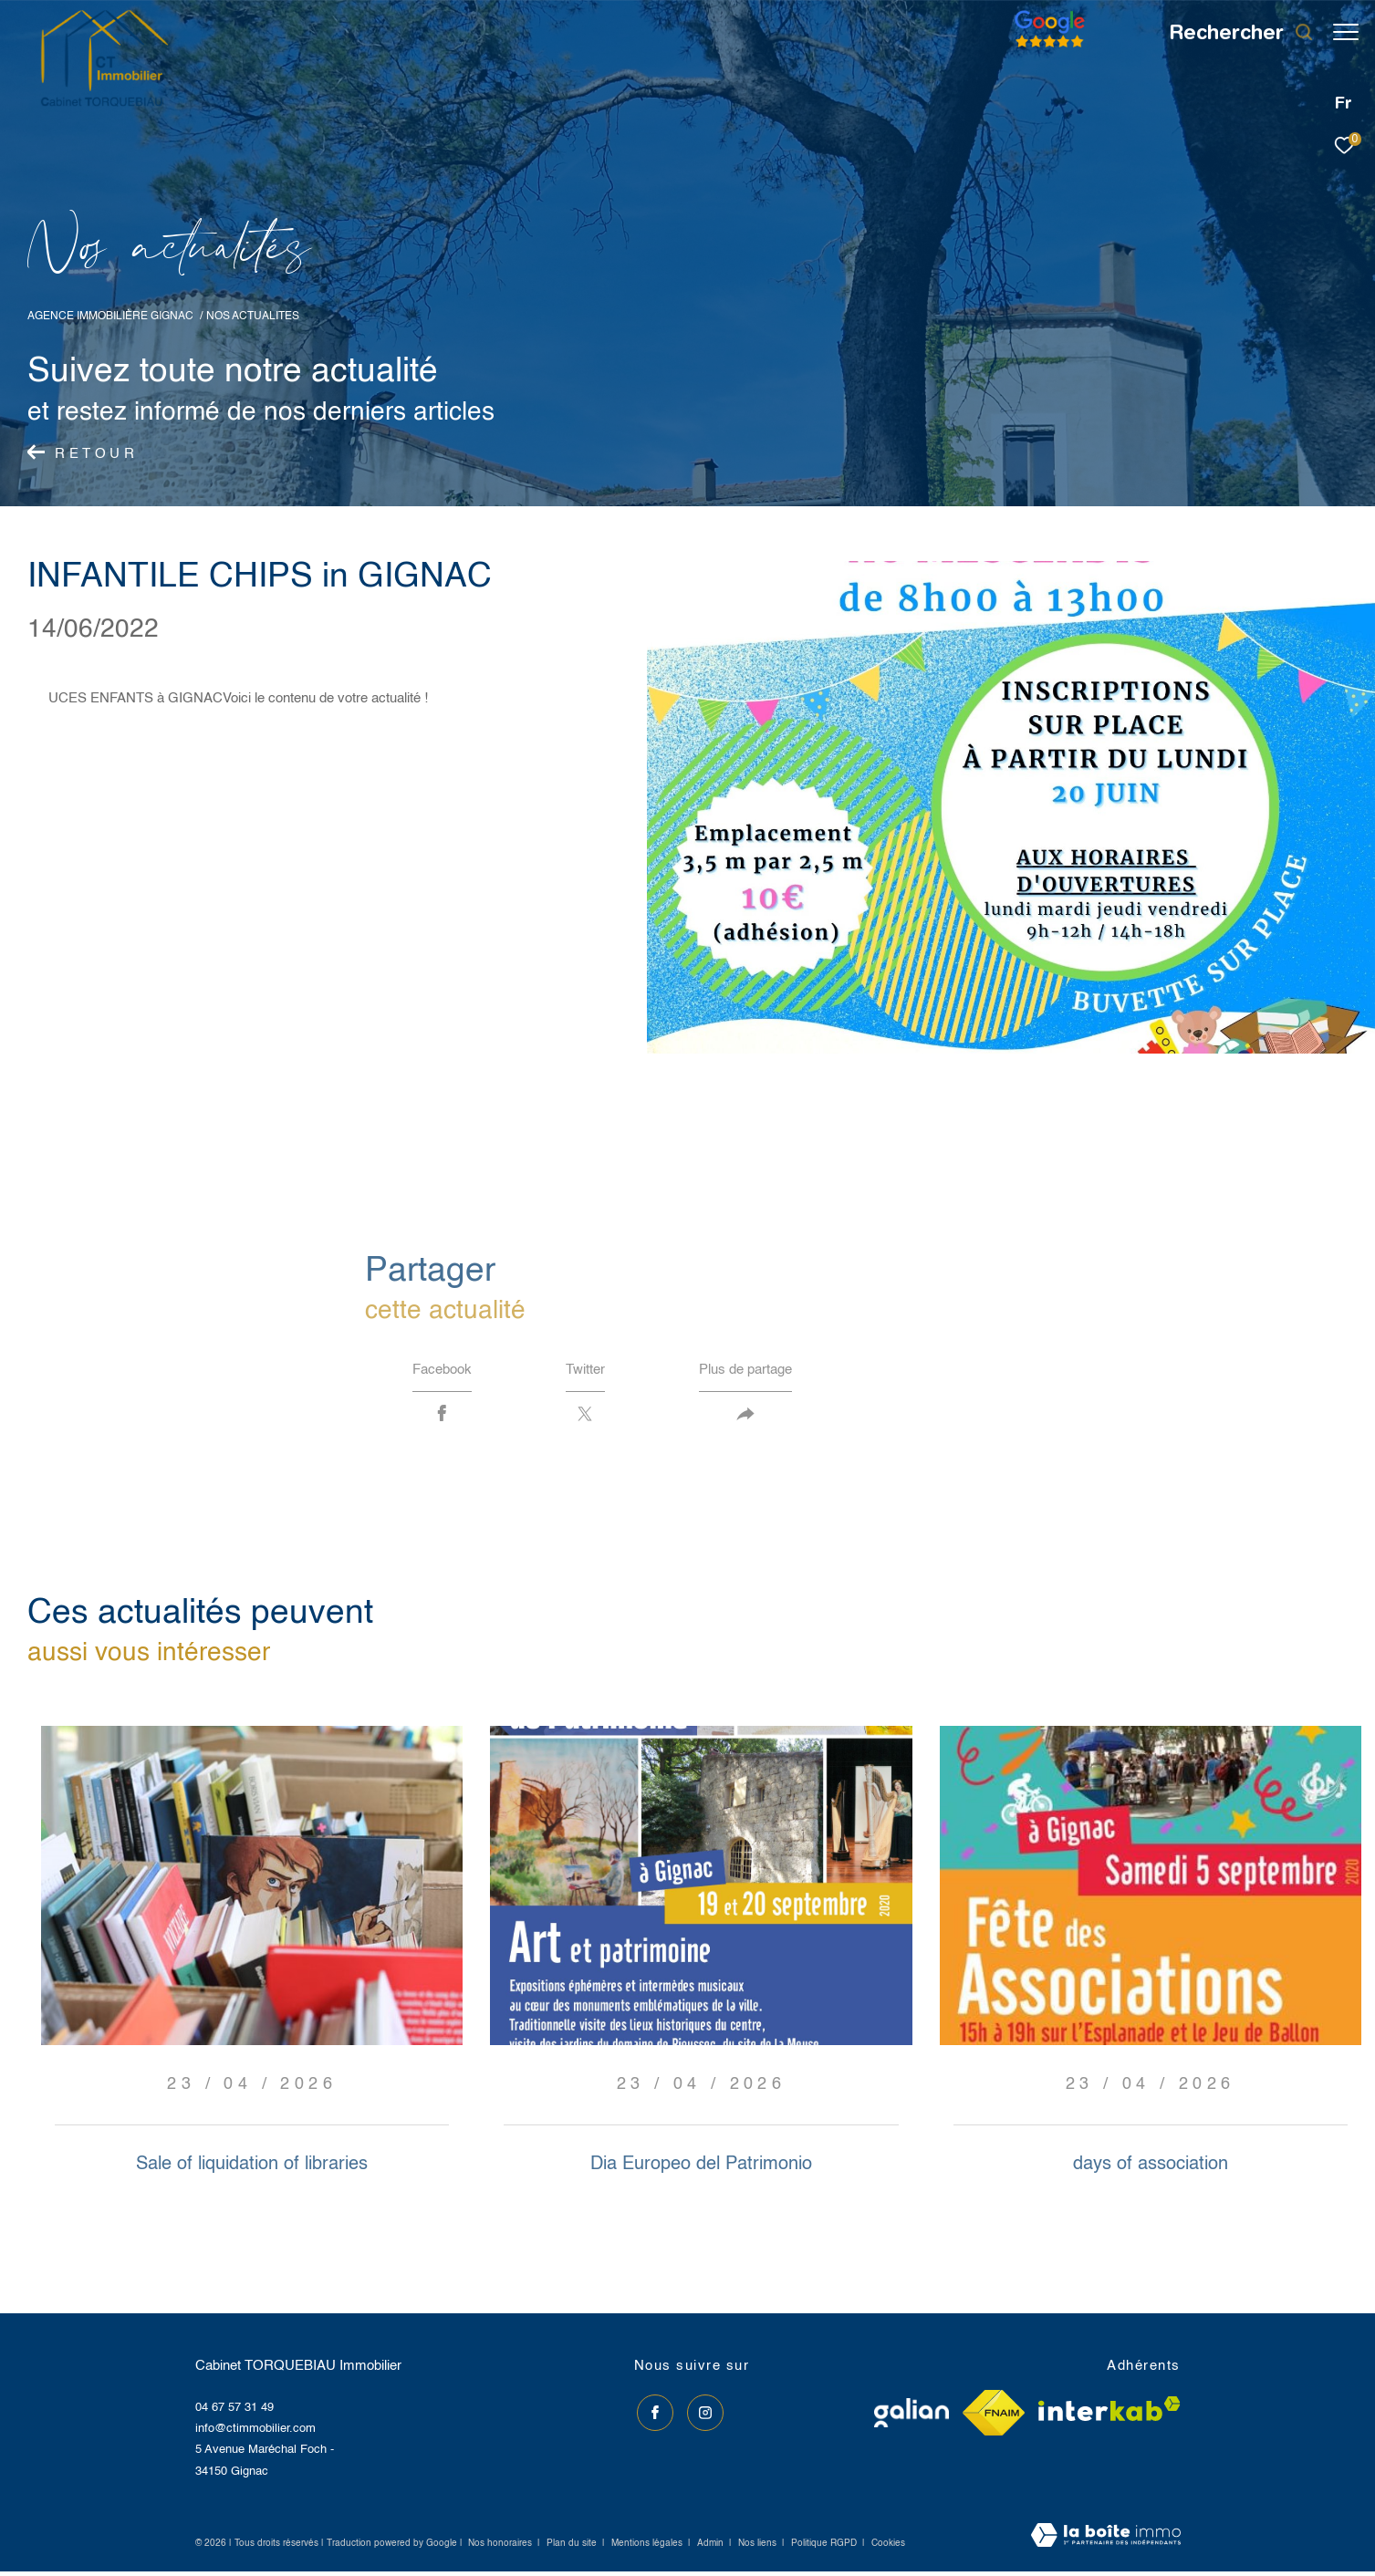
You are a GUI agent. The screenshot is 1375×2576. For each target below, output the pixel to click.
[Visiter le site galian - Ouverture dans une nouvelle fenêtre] (911, 2417)
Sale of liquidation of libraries (252, 2169)
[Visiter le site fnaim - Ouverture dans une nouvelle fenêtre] (994, 2417)
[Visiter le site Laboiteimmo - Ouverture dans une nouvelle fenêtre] (1106, 2541)
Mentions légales (648, 2547)
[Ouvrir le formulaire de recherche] (1232, 32)
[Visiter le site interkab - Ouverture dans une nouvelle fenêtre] (1109, 2413)
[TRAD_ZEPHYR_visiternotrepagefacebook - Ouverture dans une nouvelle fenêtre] (652, 2413)
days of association (1150, 2169)
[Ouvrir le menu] (1346, 32)
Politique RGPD (824, 2547)
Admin (711, 2547)
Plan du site (573, 2547)
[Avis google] (1040, 48)
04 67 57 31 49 (234, 2411)
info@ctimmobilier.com (255, 2433)
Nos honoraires (500, 2547)
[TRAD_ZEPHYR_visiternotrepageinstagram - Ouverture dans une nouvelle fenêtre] (701, 2413)
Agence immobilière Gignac (110, 316)
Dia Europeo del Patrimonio (701, 2169)
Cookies (888, 2547)
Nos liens (758, 2547)
